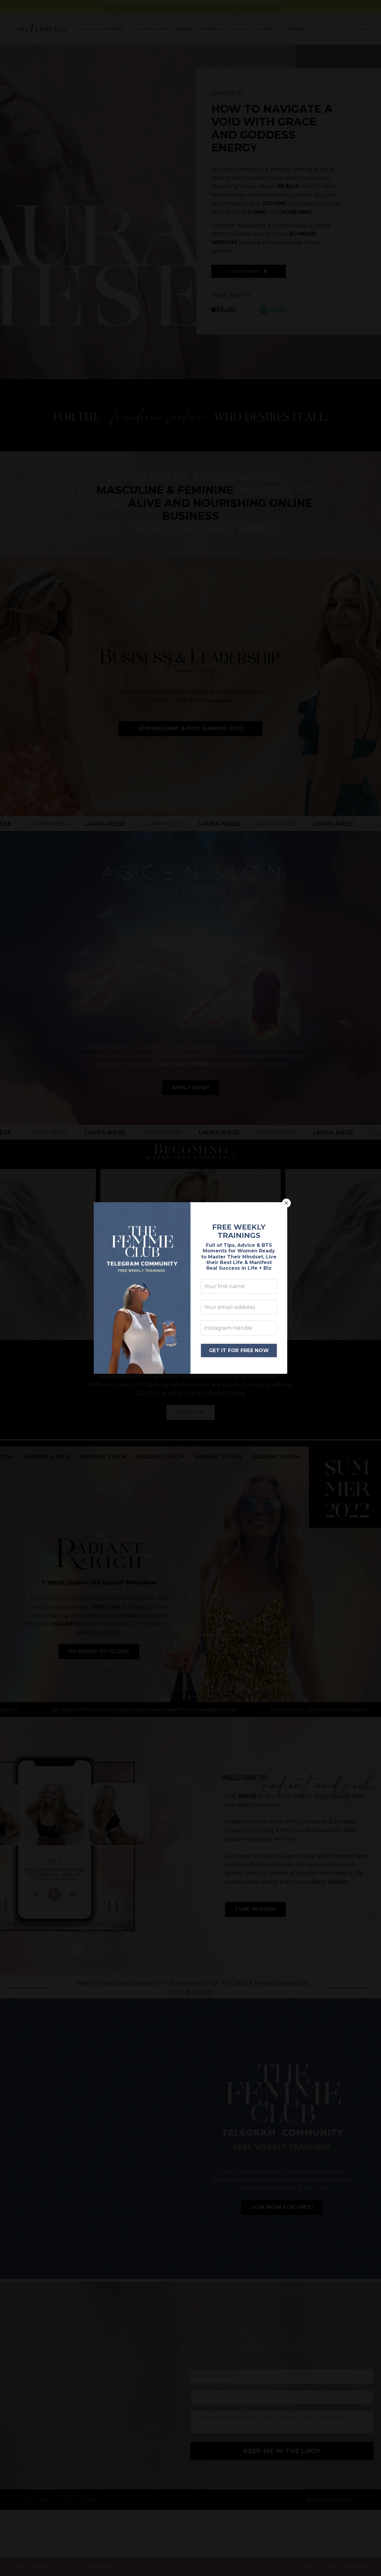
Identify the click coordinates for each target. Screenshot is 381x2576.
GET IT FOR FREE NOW (239, 1350)
